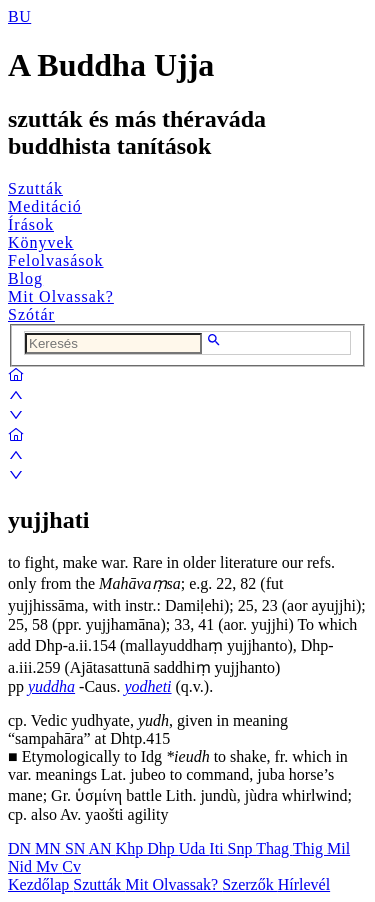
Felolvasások (56, 260)
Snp (242, 848)
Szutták (35, 188)
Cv (71, 866)
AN (101, 848)
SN (77, 848)
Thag (274, 848)
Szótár (31, 314)
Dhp (163, 848)
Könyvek (41, 242)
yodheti (147, 686)
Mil (338, 848)
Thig (310, 848)
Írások (31, 224)
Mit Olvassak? (61, 296)
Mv (49, 866)
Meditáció (45, 206)
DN (21, 848)
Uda (194, 848)
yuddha (51, 686)
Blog (25, 278)
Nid (22, 866)
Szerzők (250, 884)
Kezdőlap (40, 884)
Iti (218, 848)
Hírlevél (304, 884)
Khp (132, 848)
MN (50, 848)
